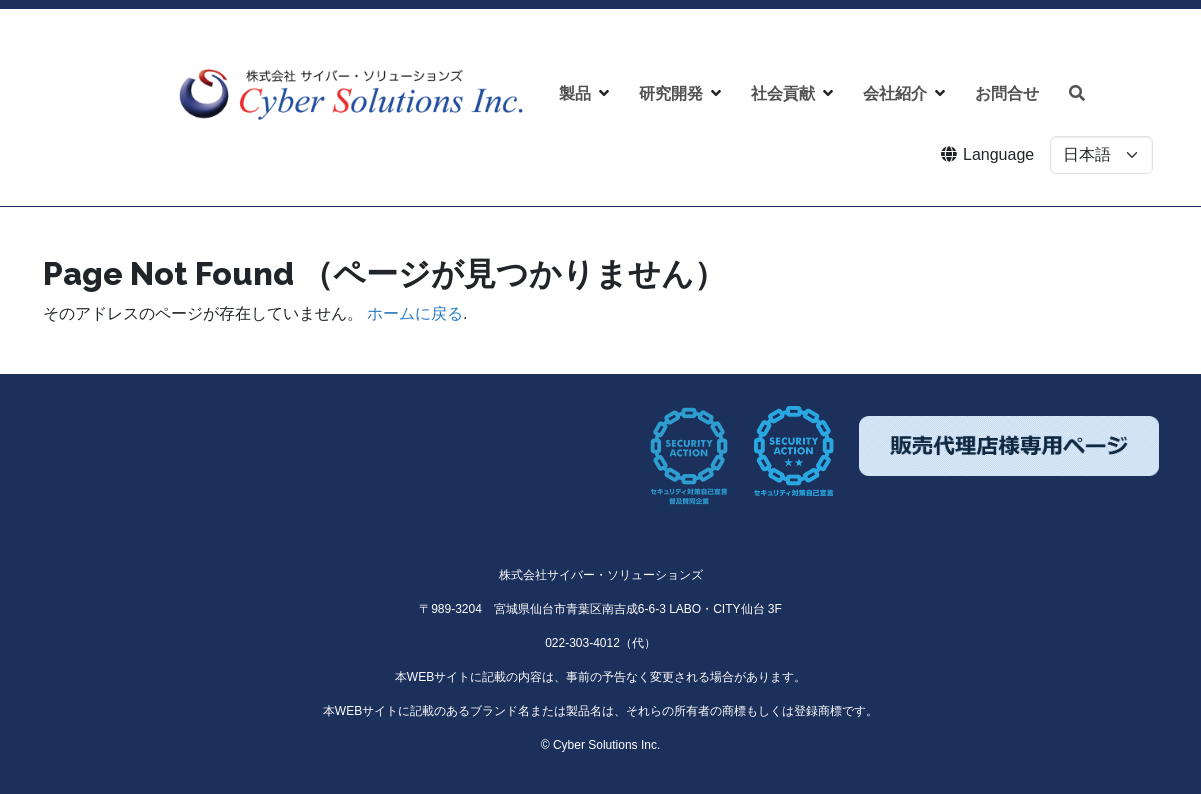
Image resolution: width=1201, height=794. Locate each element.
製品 (575, 93)
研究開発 (671, 93)
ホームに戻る (415, 313)
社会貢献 (783, 93)
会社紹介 (895, 93)
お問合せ (1007, 93)
